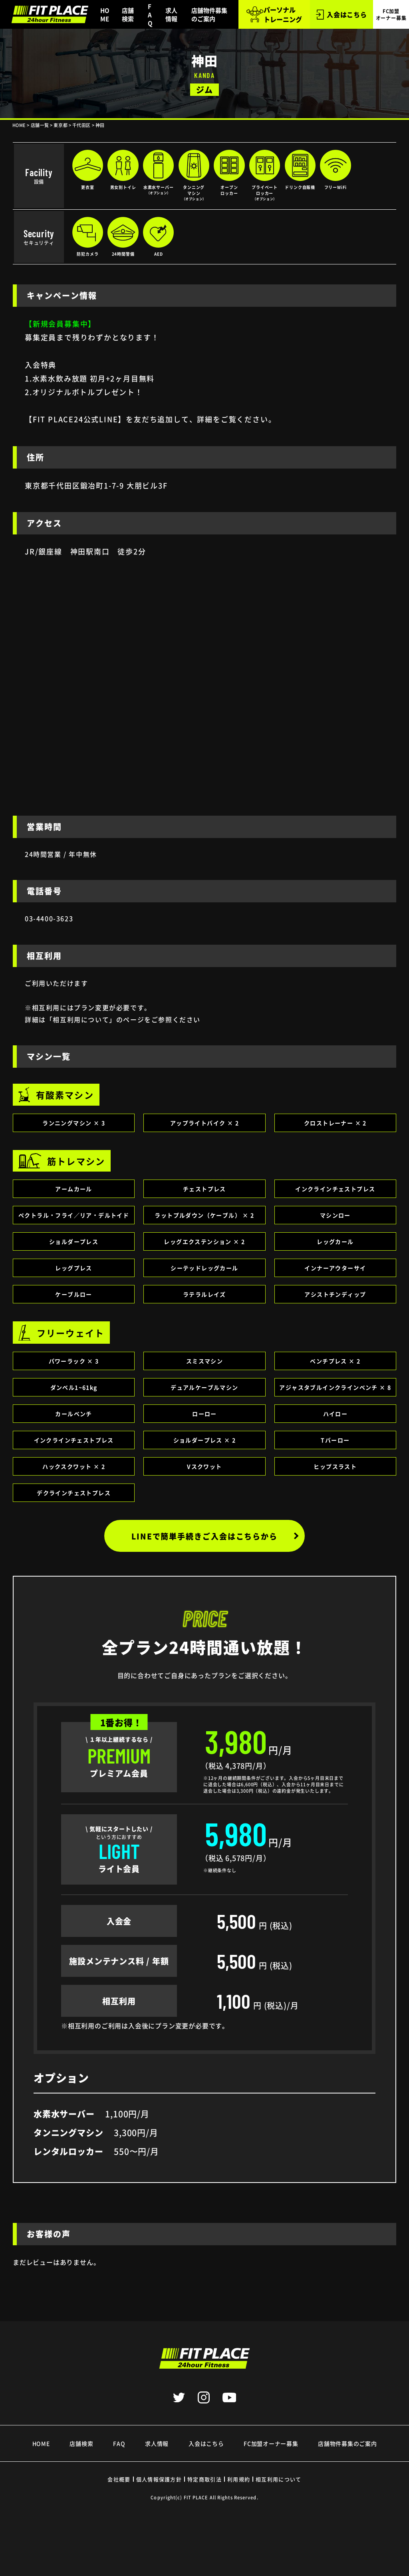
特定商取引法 (204, 2479)
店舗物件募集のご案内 (209, 14)
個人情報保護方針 (159, 2479)
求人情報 (171, 14)
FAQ (150, 14)
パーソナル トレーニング (274, 14)
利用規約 (238, 2479)
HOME (104, 14)
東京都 (61, 125)
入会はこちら (341, 15)
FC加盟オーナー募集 (271, 2443)
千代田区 (81, 125)
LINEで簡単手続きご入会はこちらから (217, 1536)
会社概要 (118, 2479)
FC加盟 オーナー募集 (391, 14)
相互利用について (278, 2479)
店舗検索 (128, 14)
